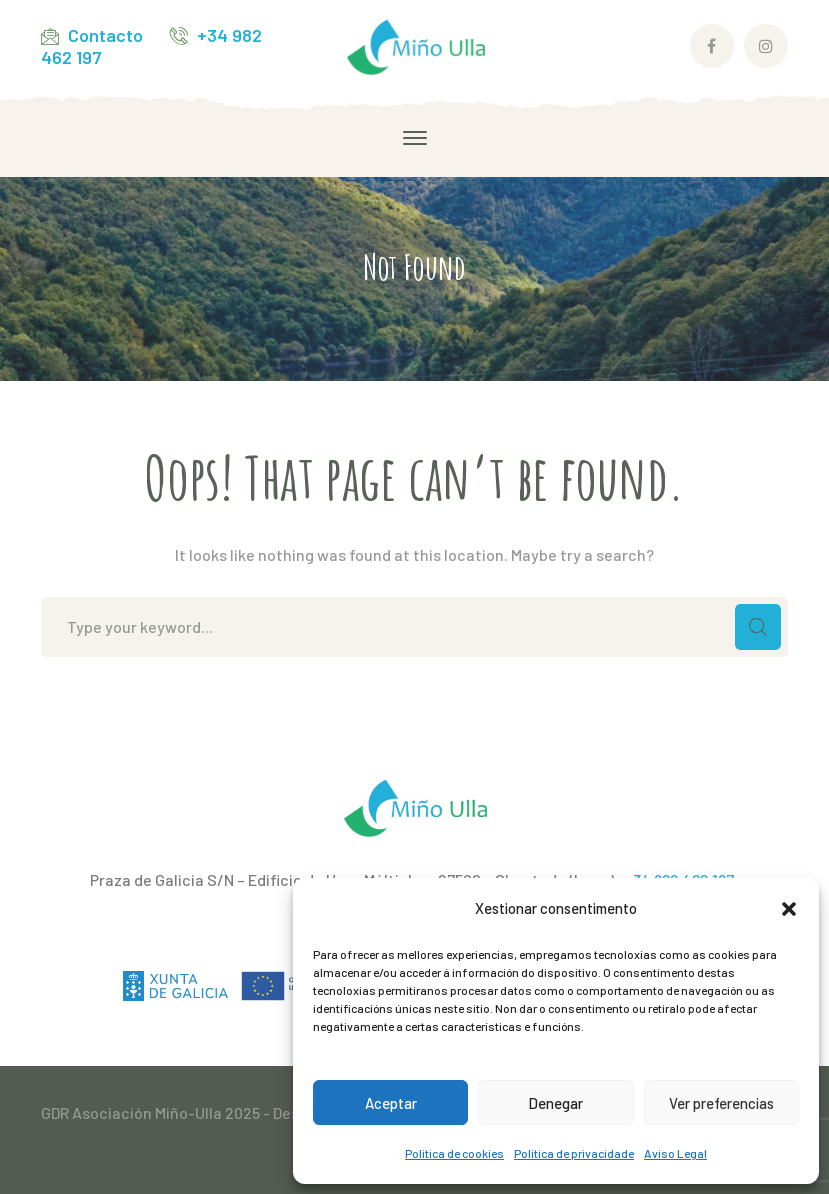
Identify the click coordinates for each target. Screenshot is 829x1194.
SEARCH (758, 627)
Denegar (555, 1103)
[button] (789, 909)
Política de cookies (454, 1153)
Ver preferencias (721, 1103)
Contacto (105, 35)
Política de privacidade (574, 1153)
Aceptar (391, 1103)
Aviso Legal (675, 1153)
